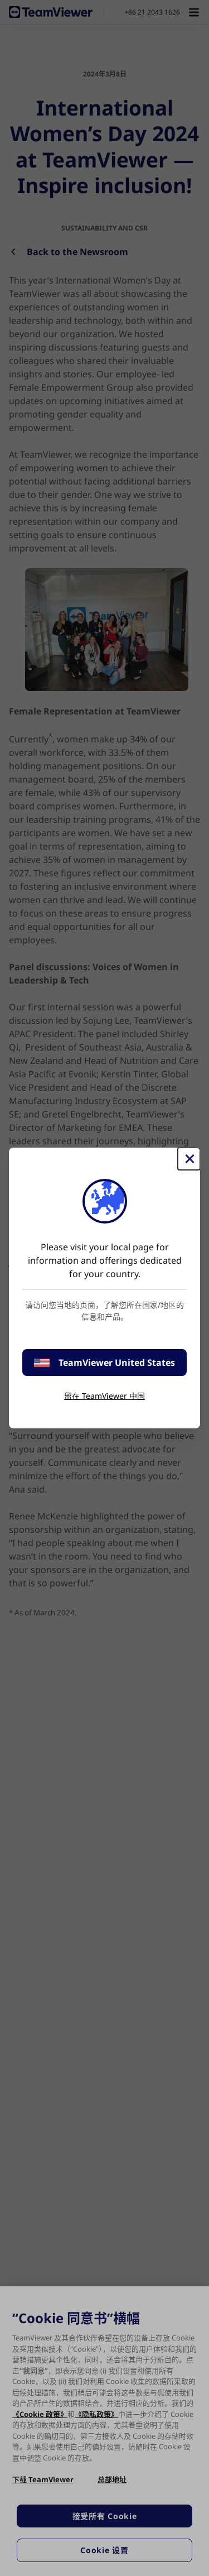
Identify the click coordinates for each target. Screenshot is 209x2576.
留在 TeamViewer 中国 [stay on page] (104, 1395)
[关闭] (189, 1159)
